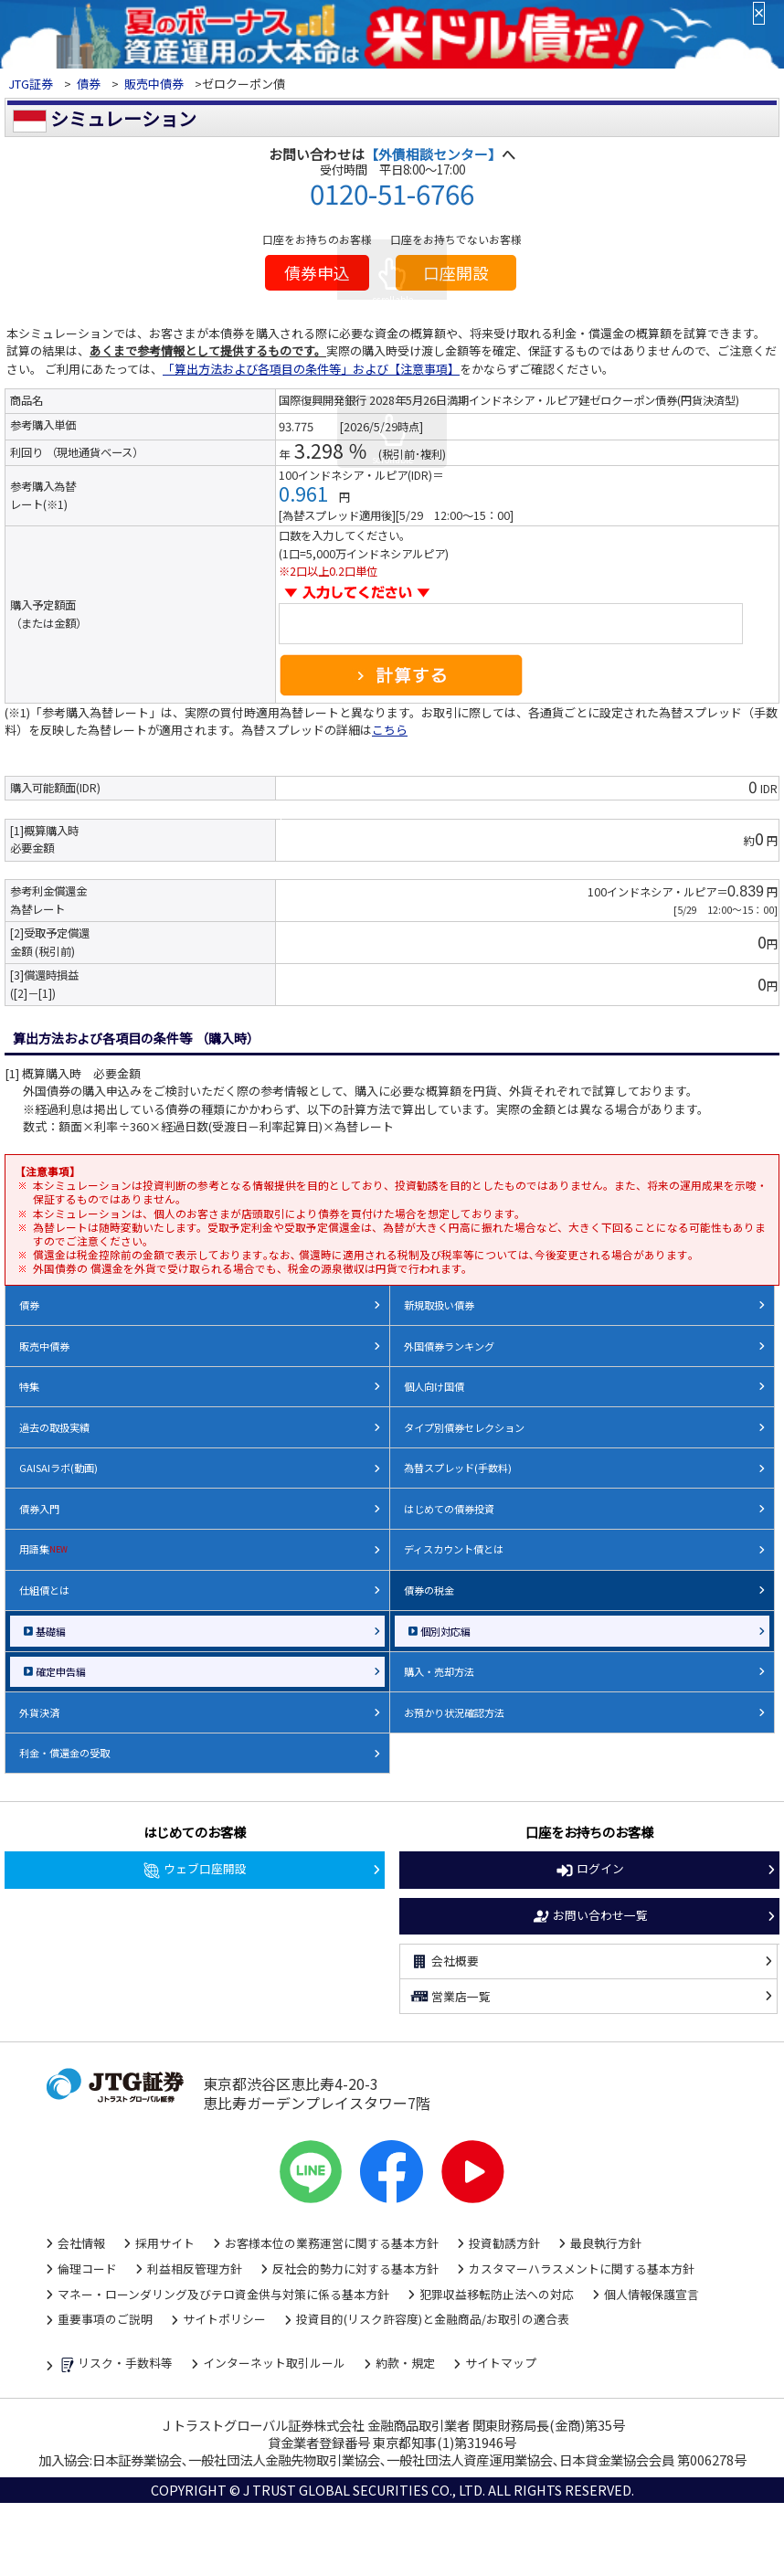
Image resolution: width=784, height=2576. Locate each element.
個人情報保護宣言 (651, 2294)
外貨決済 (39, 1712)
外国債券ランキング (449, 1346)
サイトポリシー (224, 2318)
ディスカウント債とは (453, 1549)
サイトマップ (500, 2362)
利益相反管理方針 (194, 2268)
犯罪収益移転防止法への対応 (496, 2294)
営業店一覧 (450, 1997)
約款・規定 (405, 2362)
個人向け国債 (434, 1386)
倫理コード (87, 2268)
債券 (89, 83)
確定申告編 (61, 1671)
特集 (29, 1386)
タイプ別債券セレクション (464, 1427)
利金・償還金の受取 (64, 1752)
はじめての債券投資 (449, 1508)
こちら (390, 729)
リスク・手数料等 (115, 2365)
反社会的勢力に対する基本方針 (355, 2268)
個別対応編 (445, 1631)
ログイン (589, 1870)
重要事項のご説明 (105, 2318)
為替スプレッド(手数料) (458, 1467)
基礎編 (51, 1631)
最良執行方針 (605, 2243)
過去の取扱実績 (54, 1427)
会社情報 (81, 2243)
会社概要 (444, 1962)
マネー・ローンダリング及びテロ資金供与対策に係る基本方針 (223, 2294)
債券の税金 (429, 1590)
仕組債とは (44, 1590)
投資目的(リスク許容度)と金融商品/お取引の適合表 (432, 2318)
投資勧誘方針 (504, 2243)
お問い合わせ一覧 (589, 1916)
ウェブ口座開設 (194, 1870)
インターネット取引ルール (274, 2362)
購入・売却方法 (439, 1671)
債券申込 (317, 272)
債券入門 (39, 1508)
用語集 (43, 1549)
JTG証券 (32, 83)
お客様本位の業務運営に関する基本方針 (332, 2243)
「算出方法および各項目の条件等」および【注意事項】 (311, 368)
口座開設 (456, 272)
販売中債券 (154, 83)
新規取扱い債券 (439, 1305)
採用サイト (165, 2243)
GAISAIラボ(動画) (58, 1467)
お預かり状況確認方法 (454, 1712)
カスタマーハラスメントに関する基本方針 (581, 2268)
